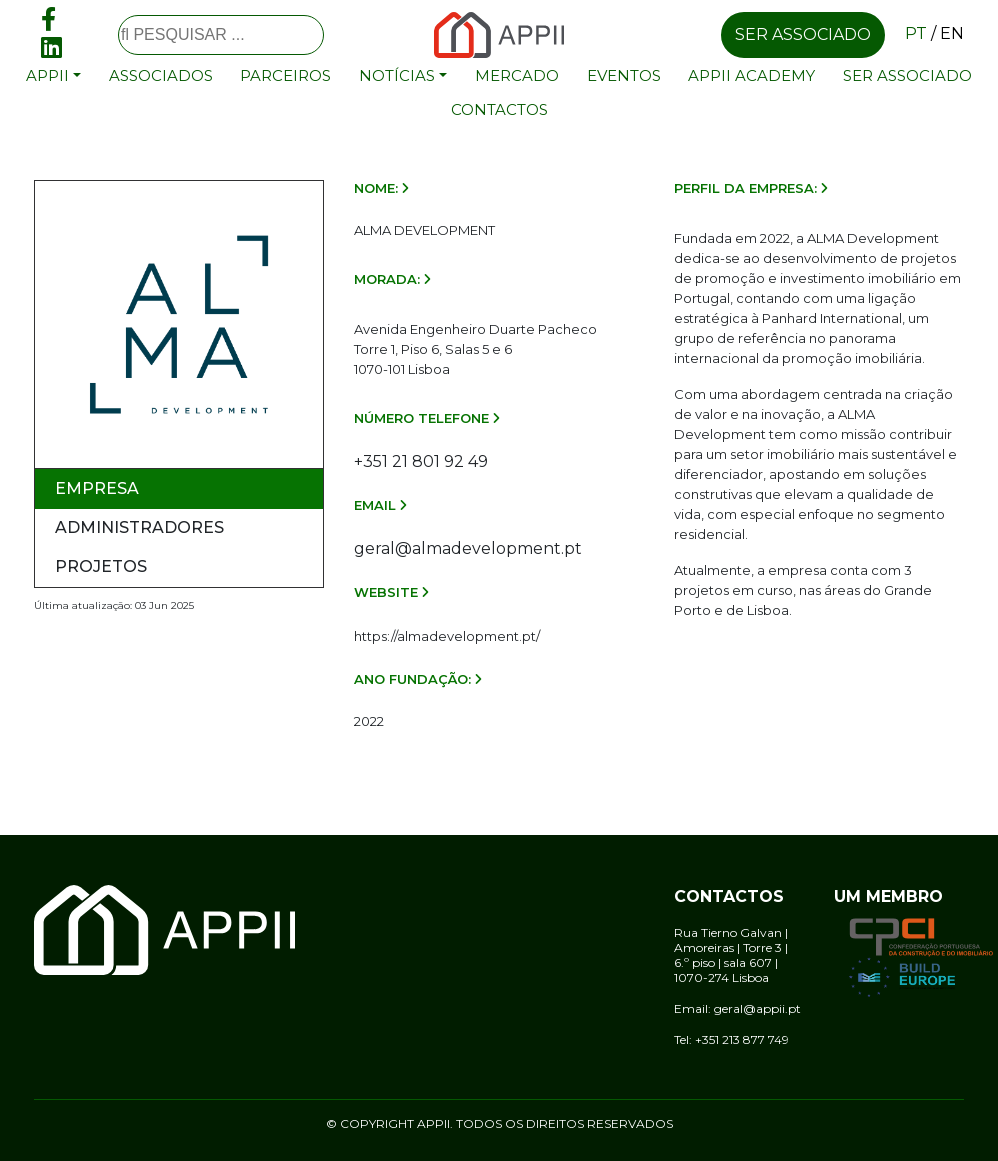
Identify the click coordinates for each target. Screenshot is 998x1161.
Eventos (624, 75)
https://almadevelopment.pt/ (447, 636)
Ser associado (803, 34)
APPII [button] (47, 75)
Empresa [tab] (97, 488)
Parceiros (285, 75)
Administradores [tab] (139, 527)
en (952, 33)
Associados (161, 75)
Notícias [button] (397, 75)
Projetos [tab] (101, 566)
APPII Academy (751, 75)
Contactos (499, 109)
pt (916, 33)
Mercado (517, 75)
